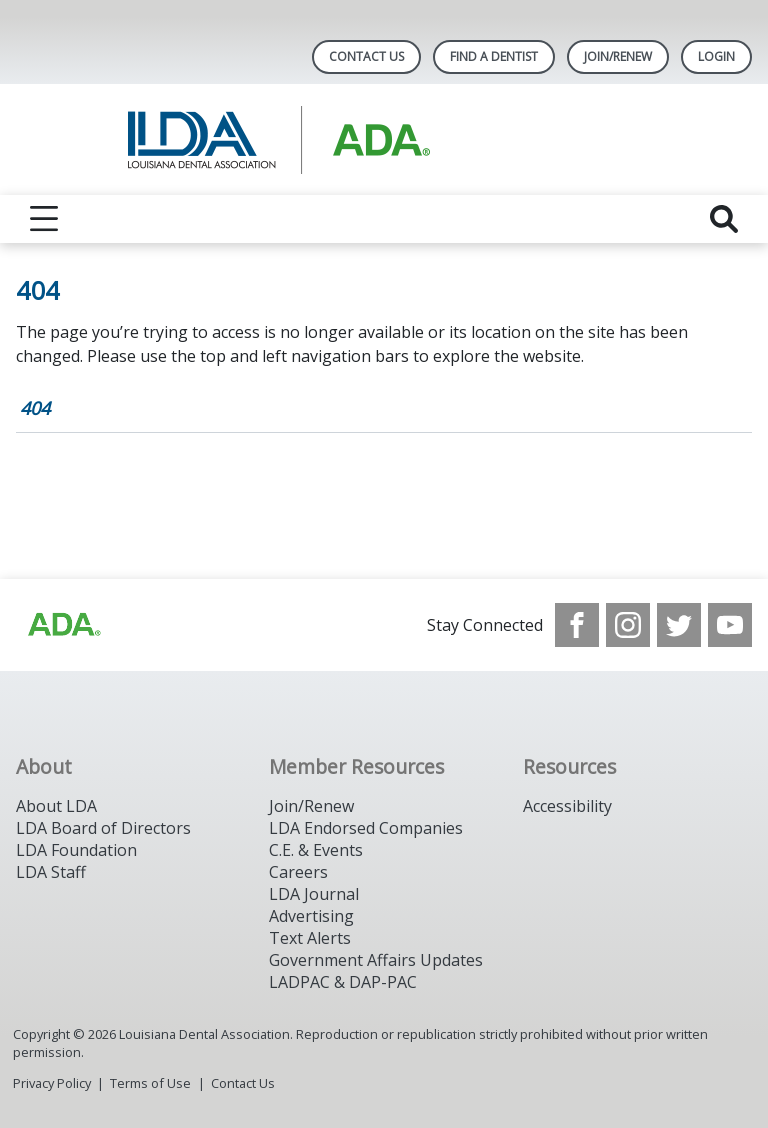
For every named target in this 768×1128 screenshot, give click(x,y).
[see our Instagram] (628, 625)
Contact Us (366, 56)
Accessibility (567, 806)
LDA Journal (314, 894)
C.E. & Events (316, 850)
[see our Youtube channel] (730, 625)
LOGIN (716, 56)
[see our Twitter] (679, 625)
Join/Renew (618, 56)
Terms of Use (150, 1083)
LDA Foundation (76, 850)
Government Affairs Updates (376, 960)
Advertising (311, 916)
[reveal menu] (44, 219)
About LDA (56, 806)
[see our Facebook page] (577, 625)
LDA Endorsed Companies (366, 828)
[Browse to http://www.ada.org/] (63, 625)
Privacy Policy (52, 1083)
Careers (298, 872)
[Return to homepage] (384, 139)
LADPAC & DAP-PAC (343, 982)
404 (35, 408)
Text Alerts (310, 938)
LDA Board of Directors (103, 828)
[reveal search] (724, 219)
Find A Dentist (494, 56)
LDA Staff (51, 872)
